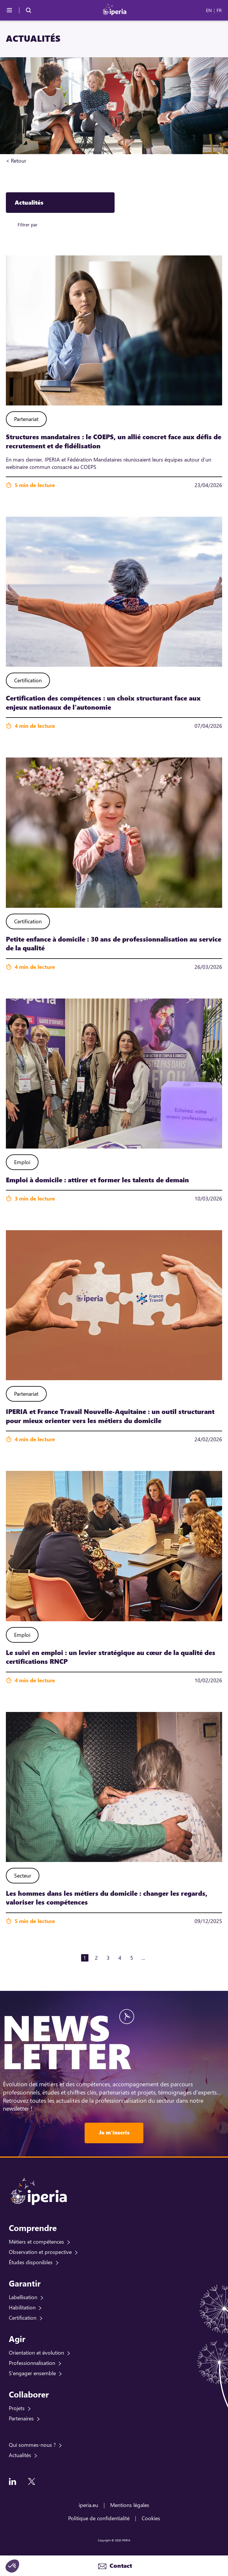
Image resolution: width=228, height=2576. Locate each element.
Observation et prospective (40, 2251)
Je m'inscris (114, 2132)
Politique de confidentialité (99, 2518)
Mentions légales (129, 2504)
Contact (120, 2566)
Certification (22, 2317)
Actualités (20, 2455)
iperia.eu (88, 2504)
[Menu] (9, 10)
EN (209, 10)
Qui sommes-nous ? (32, 2444)
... (143, 1957)
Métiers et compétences (36, 2241)
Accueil (35, 160)
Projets (17, 2408)
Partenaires (21, 2418)
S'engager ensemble (32, 2373)
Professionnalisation (32, 2362)
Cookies (151, 2518)
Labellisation (23, 2297)
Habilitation (22, 2307)
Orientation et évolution (36, 2352)
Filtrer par (28, 224)
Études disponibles (31, 2262)
